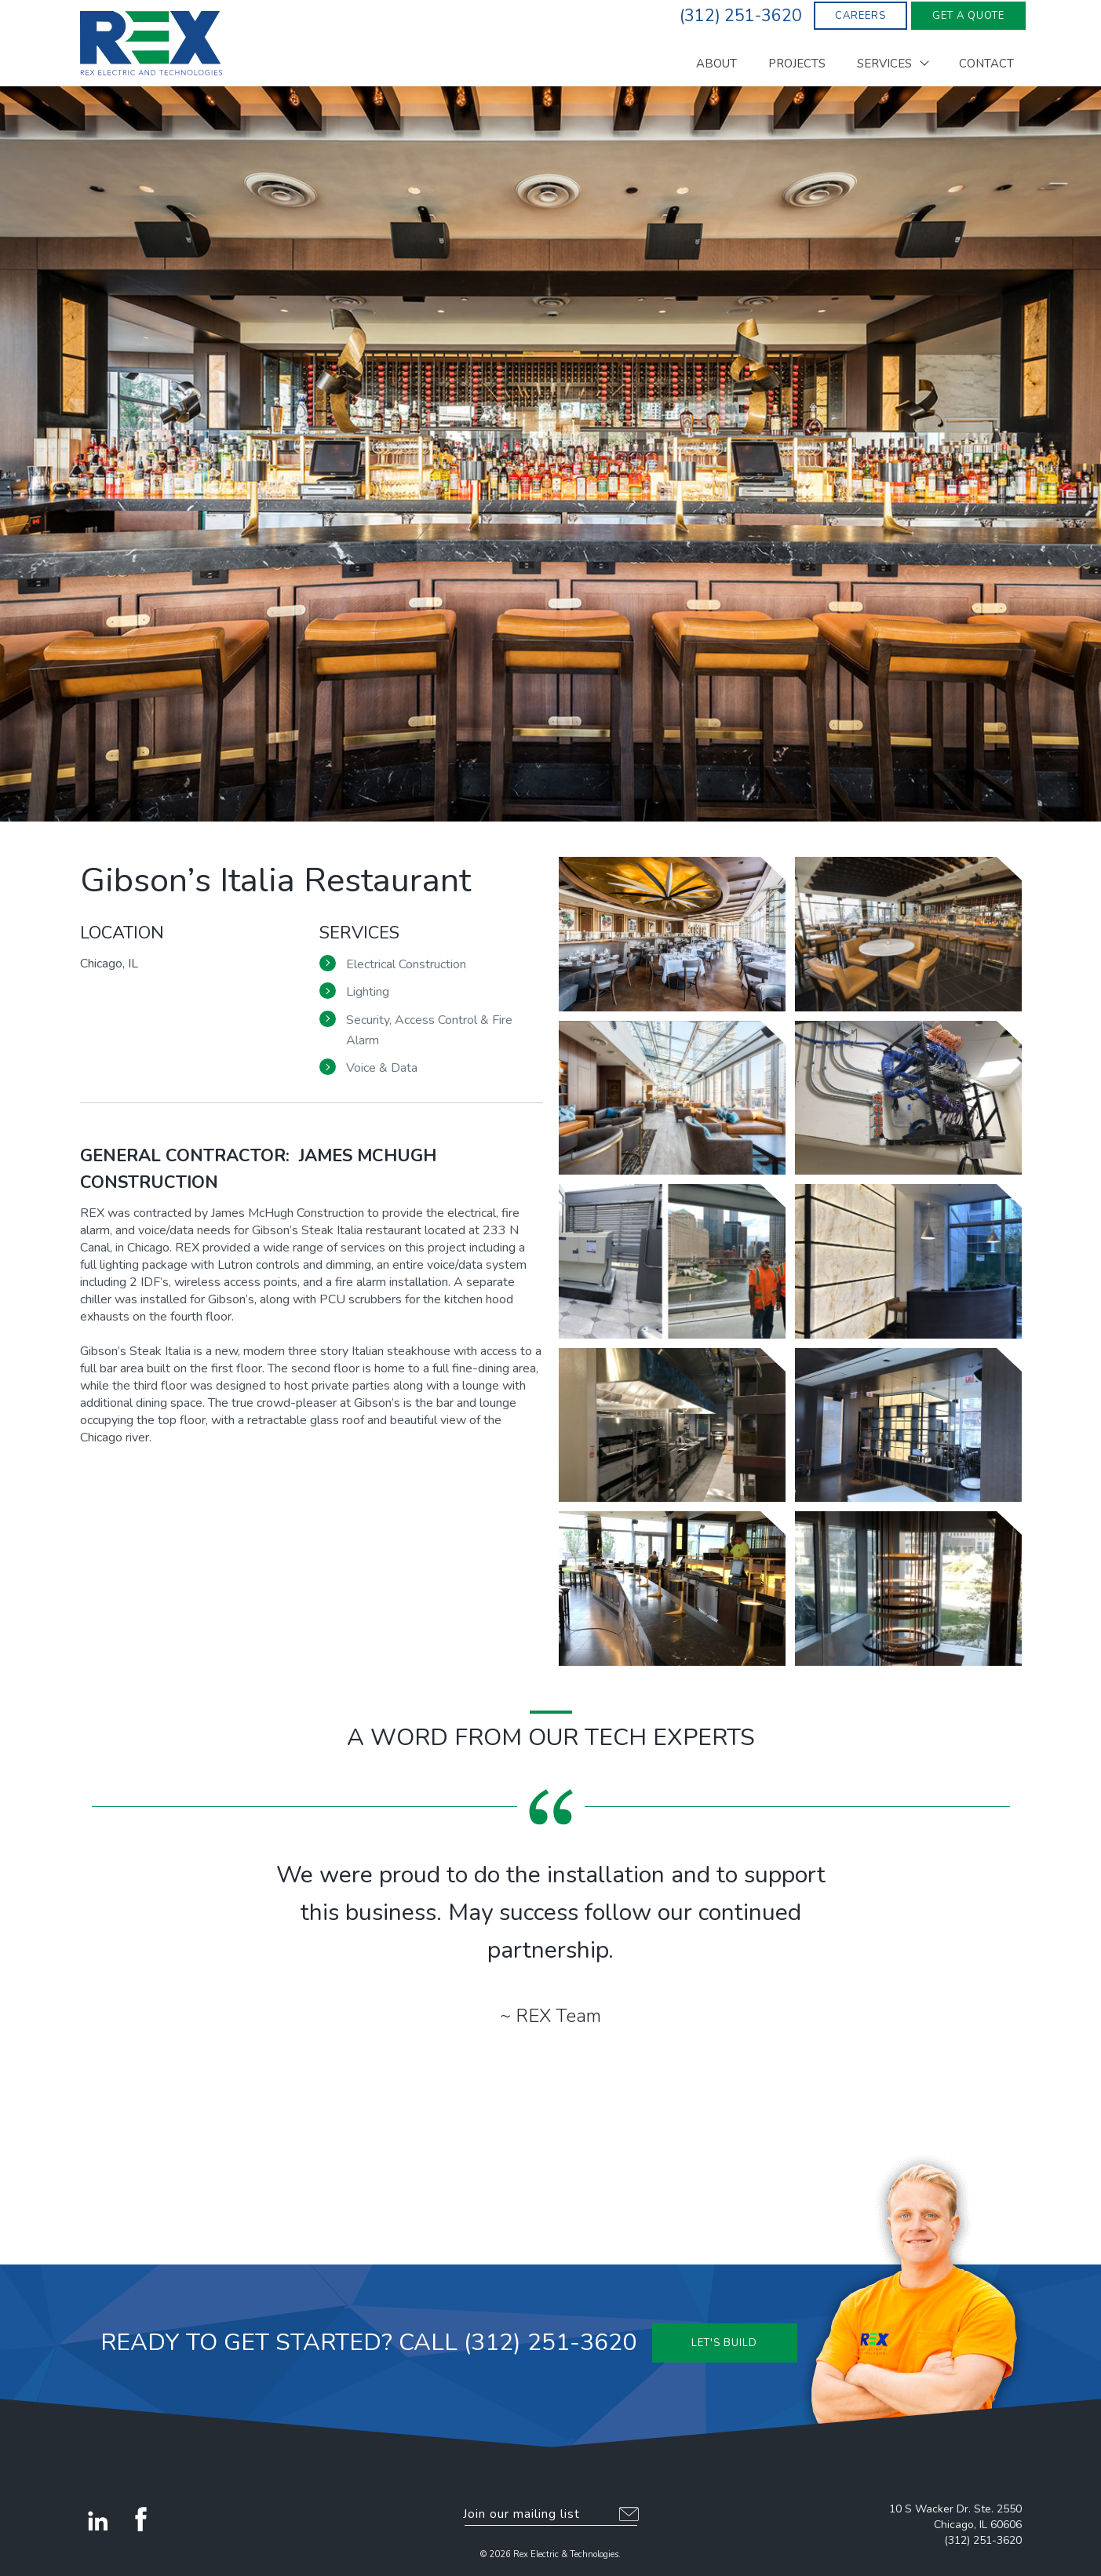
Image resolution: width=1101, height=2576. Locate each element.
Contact (986, 64)
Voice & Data (381, 1068)
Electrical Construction (406, 964)
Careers (860, 16)
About (716, 64)
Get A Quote (968, 16)
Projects (797, 64)
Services (884, 64)
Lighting (367, 991)
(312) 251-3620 (983, 2540)
